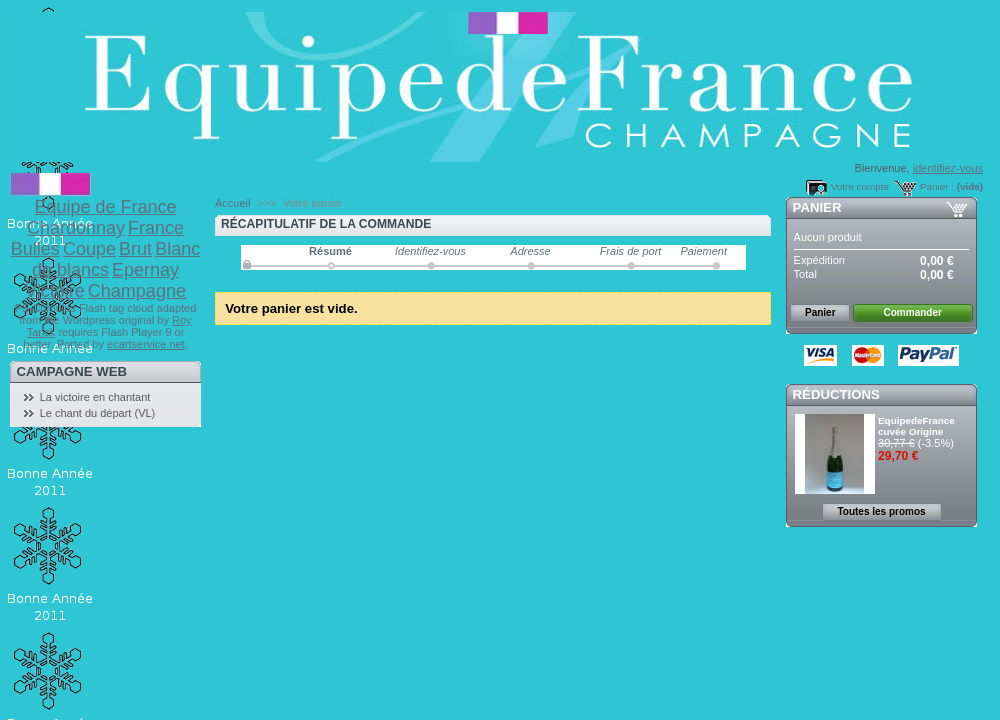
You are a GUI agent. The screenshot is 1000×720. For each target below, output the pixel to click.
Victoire (55, 291)
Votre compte (860, 186)
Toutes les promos (881, 511)
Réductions (836, 394)
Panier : (937, 186)
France (156, 228)
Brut (135, 249)
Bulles (35, 249)
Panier (817, 207)
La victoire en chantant (95, 397)
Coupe (89, 249)
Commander (913, 312)
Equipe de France (105, 207)
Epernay (145, 270)
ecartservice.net (146, 344)
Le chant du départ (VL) (98, 413)
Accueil (232, 203)
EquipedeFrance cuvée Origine (916, 426)
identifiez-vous (948, 168)
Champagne (137, 291)
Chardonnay (76, 228)
